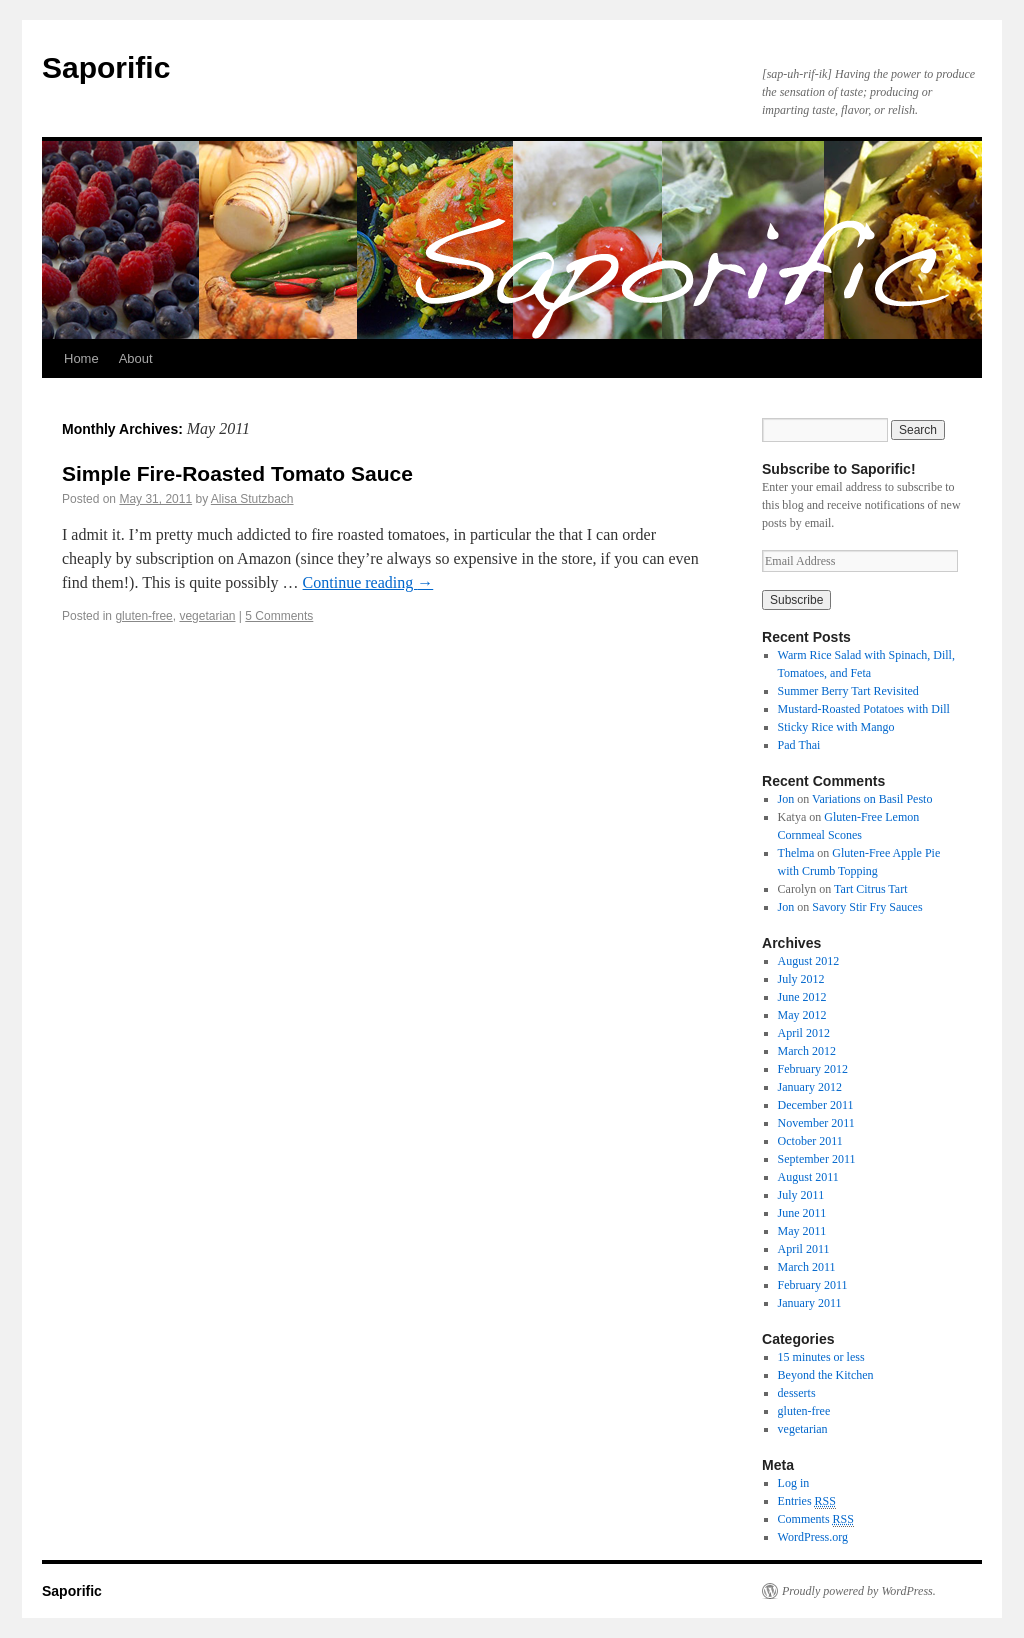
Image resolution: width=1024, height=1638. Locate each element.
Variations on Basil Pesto (872, 799)
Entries (807, 1501)
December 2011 (816, 1105)
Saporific (106, 67)
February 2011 (813, 1285)
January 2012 (810, 1087)
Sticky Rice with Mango (836, 727)
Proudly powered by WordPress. (859, 1591)
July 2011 (801, 1195)
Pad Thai (799, 745)
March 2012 (807, 1051)
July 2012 (801, 979)
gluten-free (143, 616)
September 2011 (817, 1159)
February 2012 (813, 1069)
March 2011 (807, 1267)
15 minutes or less (821, 1357)
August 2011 (808, 1177)
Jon (786, 799)
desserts (797, 1393)
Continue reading (368, 582)
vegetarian (207, 616)
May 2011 (802, 1231)
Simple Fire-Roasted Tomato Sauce (237, 473)
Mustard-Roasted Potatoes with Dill (864, 709)
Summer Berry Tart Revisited (848, 691)
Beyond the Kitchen (826, 1375)
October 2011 (810, 1141)
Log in (794, 1483)
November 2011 (816, 1123)
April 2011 (804, 1249)
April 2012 (804, 1033)
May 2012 (802, 1015)
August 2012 (809, 961)
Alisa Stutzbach (252, 499)
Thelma (796, 853)
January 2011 (810, 1303)
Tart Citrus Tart (870, 889)
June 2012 (802, 997)
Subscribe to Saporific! (839, 469)
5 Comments (279, 616)
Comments (816, 1519)
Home (81, 358)
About (136, 358)
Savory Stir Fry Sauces (867, 907)
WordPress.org (813, 1537)
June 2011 (802, 1213)
